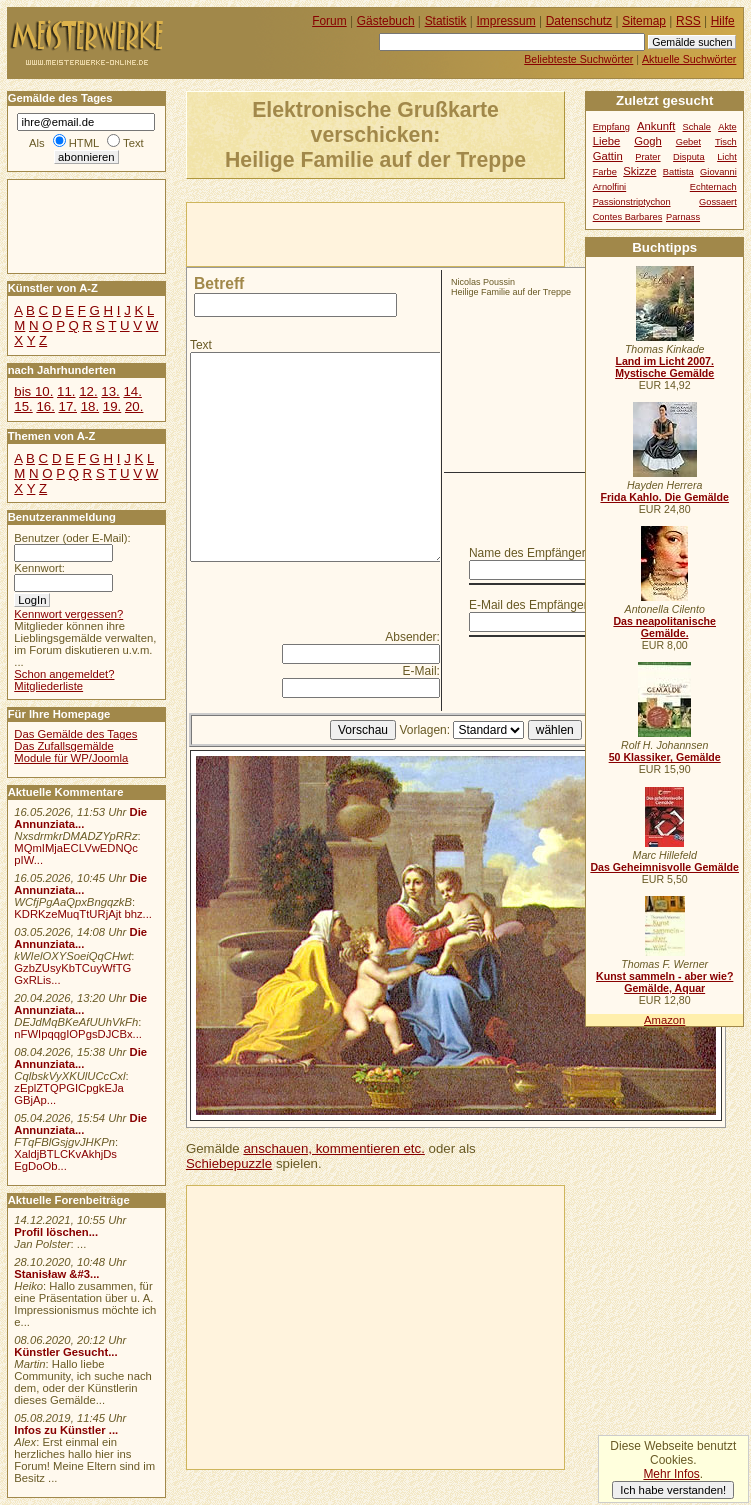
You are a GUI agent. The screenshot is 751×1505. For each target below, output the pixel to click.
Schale (697, 127)
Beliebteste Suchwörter (578, 59)
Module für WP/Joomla (71, 758)
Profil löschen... (56, 1232)
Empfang (611, 127)
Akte (727, 127)
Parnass (683, 217)
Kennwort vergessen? (68, 614)
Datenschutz (579, 21)
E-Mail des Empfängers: (533, 605)
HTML (84, 143)
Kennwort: (39, 568)
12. (88, 391)
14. (132, 391)
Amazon (664, 1020)
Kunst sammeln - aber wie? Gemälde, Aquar (664, 982)
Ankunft (656, 126)
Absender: (412, 637)
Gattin (608, 156)
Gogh (648, 141)
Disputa (688, 157)
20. (134, 406)
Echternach (713, 187)
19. (112, 406)
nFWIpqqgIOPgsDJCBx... (78, 1034)
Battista (678, 172)
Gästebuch (386, 21)
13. (110, 391)
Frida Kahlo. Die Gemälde (664, 497)
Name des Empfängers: (532, 553)
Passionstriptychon (632, 202)
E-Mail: (421, 671)
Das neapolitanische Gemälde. (664, 627)
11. (66, 391)
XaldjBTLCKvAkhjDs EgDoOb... (65, 1160)
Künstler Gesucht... (65, 1352)
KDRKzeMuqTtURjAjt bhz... (83, 914)
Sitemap (644, 21)
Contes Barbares (628, 217)
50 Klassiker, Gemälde (665, 757)
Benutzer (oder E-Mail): (72, 538)
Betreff (219, 283)
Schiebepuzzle (229, 1163)
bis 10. (33, 391)
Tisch (726, 142)
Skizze (639, 171)
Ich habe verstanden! (673, 1490)
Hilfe (723, 21)
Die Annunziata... (80, 818)
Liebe (607, 141)
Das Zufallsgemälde (64, 746)
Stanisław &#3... (56, 1274)
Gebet (688, 142)
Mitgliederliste (48, 686)
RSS (688, 21)
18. (90, 406)
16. (45, 406)
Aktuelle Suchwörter (689, 59)
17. (68, 406)
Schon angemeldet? (64, 674)
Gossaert (718, 202)
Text (201, 345)
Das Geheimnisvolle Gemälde (664, 867)
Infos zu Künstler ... (66, 1430)
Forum (329, 21)
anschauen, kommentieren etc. (333, 1148)
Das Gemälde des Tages (75, 734)
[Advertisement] (421, 233)
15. (23, 406)
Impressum (506, 21)
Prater (647, 157)
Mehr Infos (671, 1474)
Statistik (446, 21)
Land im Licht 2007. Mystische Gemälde (664, 367)
